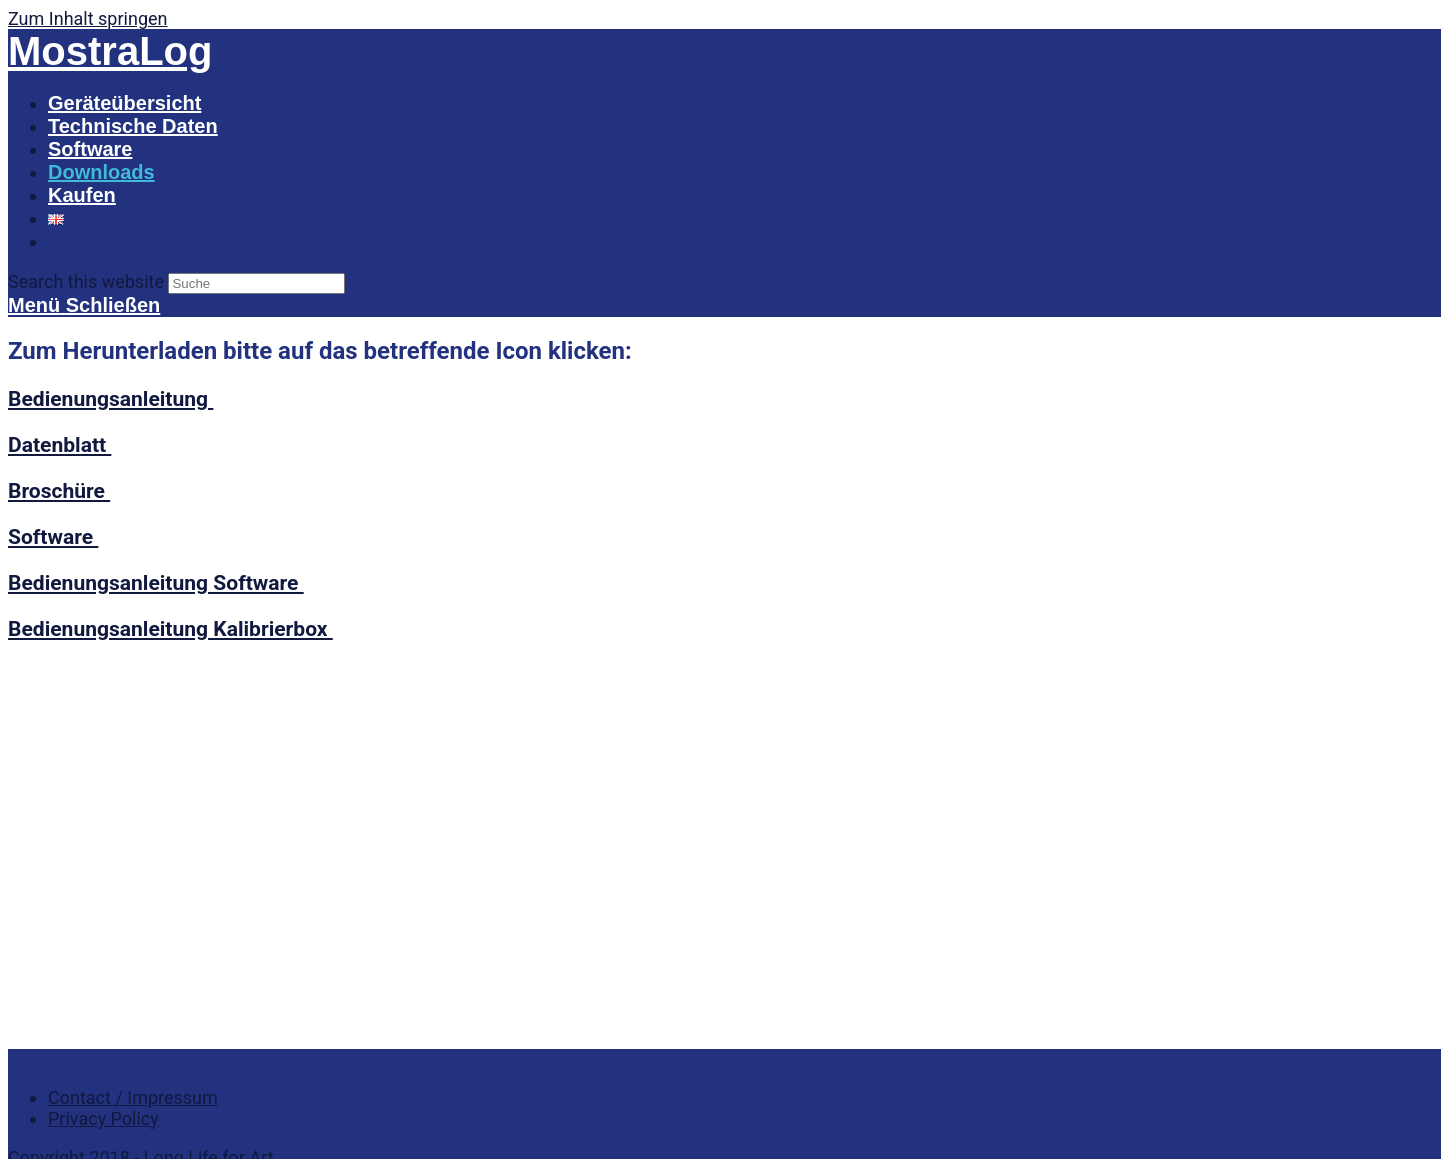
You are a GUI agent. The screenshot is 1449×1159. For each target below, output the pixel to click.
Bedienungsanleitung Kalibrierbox (170, 628)
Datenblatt (59, 444)
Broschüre (59, 490)
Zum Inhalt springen (87, 18)
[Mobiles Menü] (84, 305)
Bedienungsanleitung (110, 398)
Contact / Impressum (133, 710)
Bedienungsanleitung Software (156, 582)
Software (53, 536)
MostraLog (110, 51)
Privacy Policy (103, 731)
